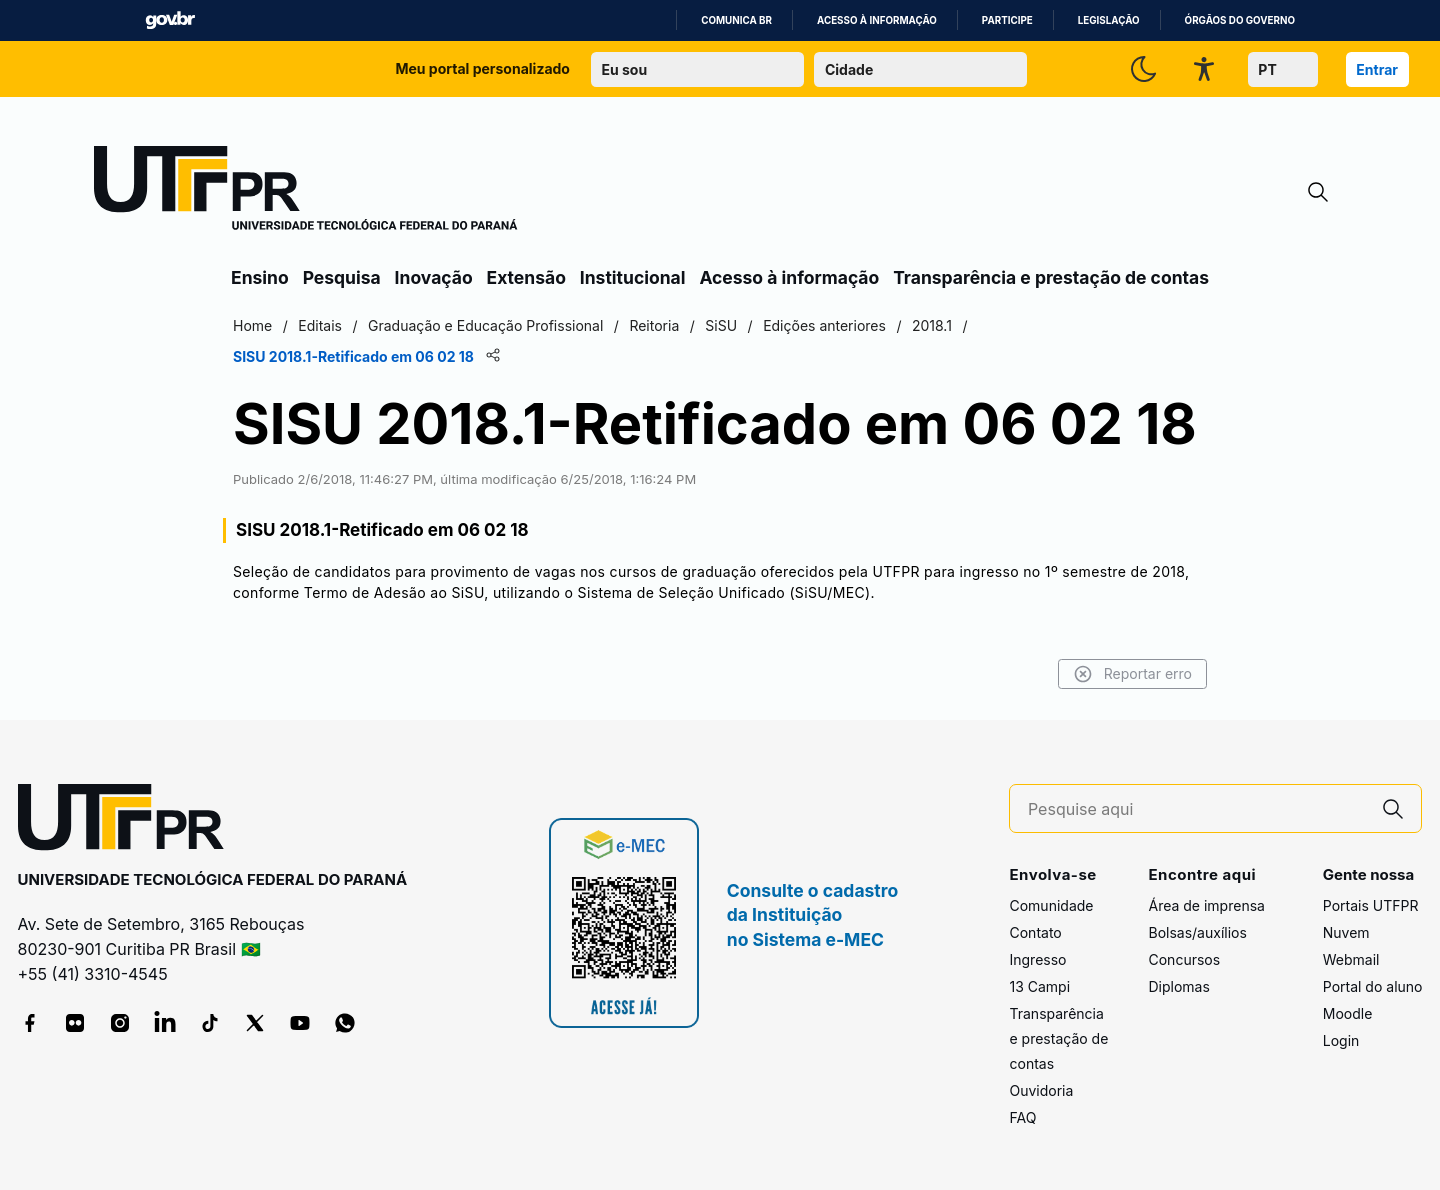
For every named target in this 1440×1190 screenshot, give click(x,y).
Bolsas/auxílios (1197, 932)
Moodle (1348, 1013)
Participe (1007, 20)
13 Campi (1039, 986)
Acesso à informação (877, 20)
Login (1341, 1040)
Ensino (260, 277)
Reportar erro (1132, 674)
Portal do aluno (1373, 986)
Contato (1035, 932)
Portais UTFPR (1371, 905)
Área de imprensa (1206, 905)
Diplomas (1178, 986)
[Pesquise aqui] (1197, 809)
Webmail (1351, 959)
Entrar (1377, 69)
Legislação (1109, 20)
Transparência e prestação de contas (1051, 277)
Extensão (526, 277)
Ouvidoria (1041, 1090)
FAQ (1022, 1117)
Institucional (633, 277)
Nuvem (1346, 932)
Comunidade (1051, 905)
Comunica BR (736, 20)
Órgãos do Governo (1240, 20)
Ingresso (1037, 959)
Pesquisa (342, 277)
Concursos (1184, 959)
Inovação (434, 277)
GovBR (170, 20)
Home (252, 325)
